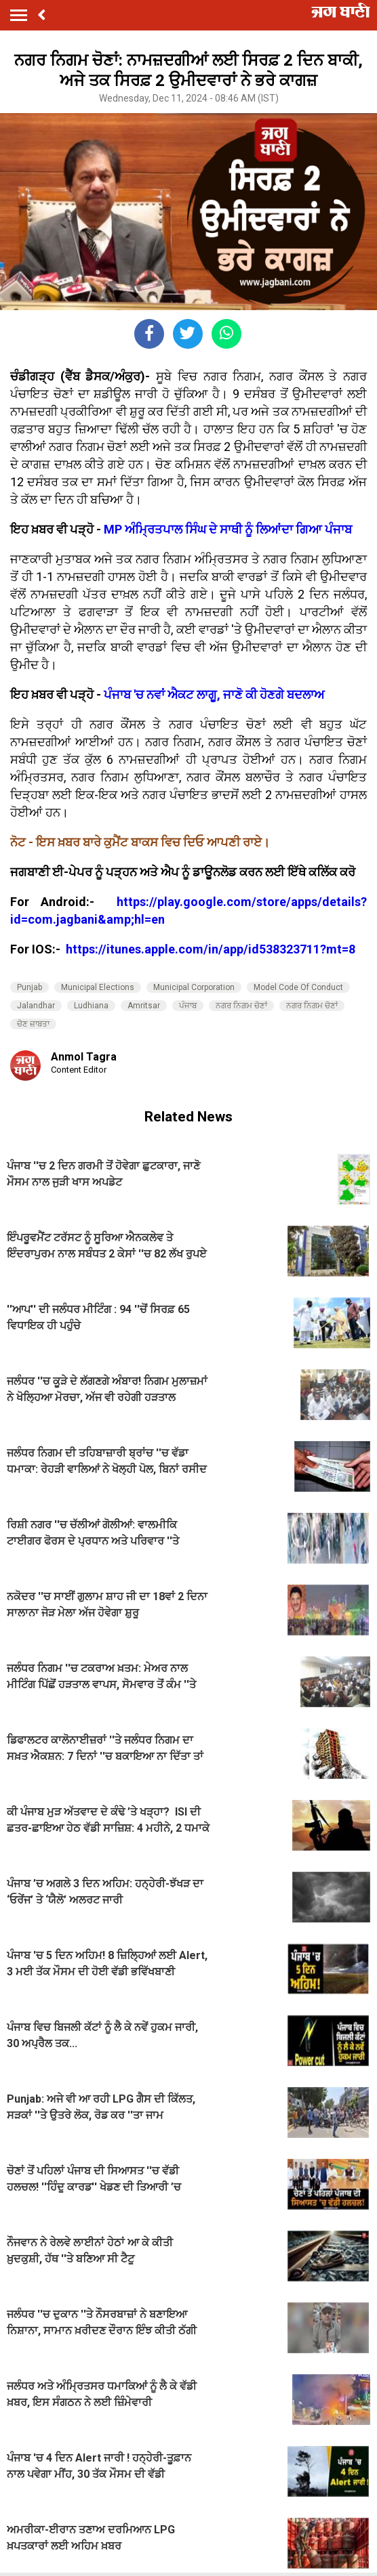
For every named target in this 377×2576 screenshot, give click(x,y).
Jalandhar (36, 1005)
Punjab (29, 987)
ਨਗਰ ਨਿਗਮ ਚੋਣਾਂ (241, 1005)
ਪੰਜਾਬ (188, 1005)
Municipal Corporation (194, 987)
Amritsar (143, 1005)
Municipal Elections (97, 987)
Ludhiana (91, 1005)
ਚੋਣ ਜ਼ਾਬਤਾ (33, 1024)
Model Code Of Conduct (298, 987)
